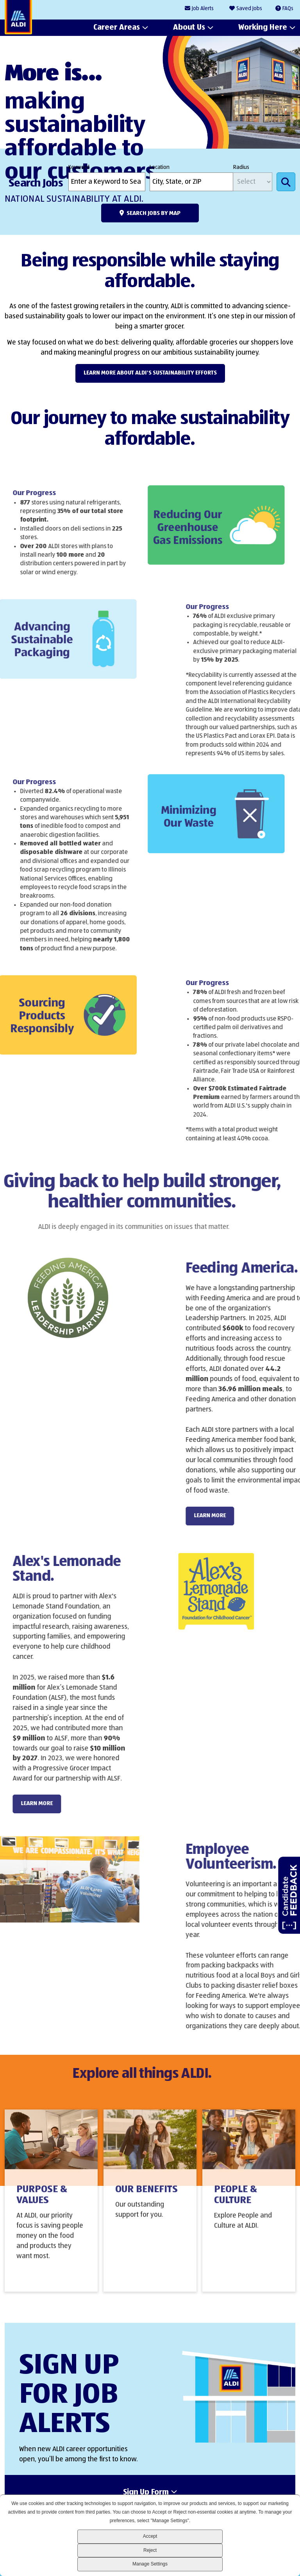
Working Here (262, 28)
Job (203, 9)
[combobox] (191, 181)
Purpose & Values (41, 2204)
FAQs (287, 8)
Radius (241, 167)
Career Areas (116, 28)
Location (160, 167)
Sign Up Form (146, 2492)
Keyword (78, 167)
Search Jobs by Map (153, 213)
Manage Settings (150, 2564)
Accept (150, 2536)
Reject (150, 2550)
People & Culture (235, 2204)
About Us (189, 28)
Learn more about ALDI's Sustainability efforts (150, 373)
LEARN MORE (234, 1515)
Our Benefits (146, 2199)
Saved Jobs (249, 8)
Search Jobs (286, 181)
